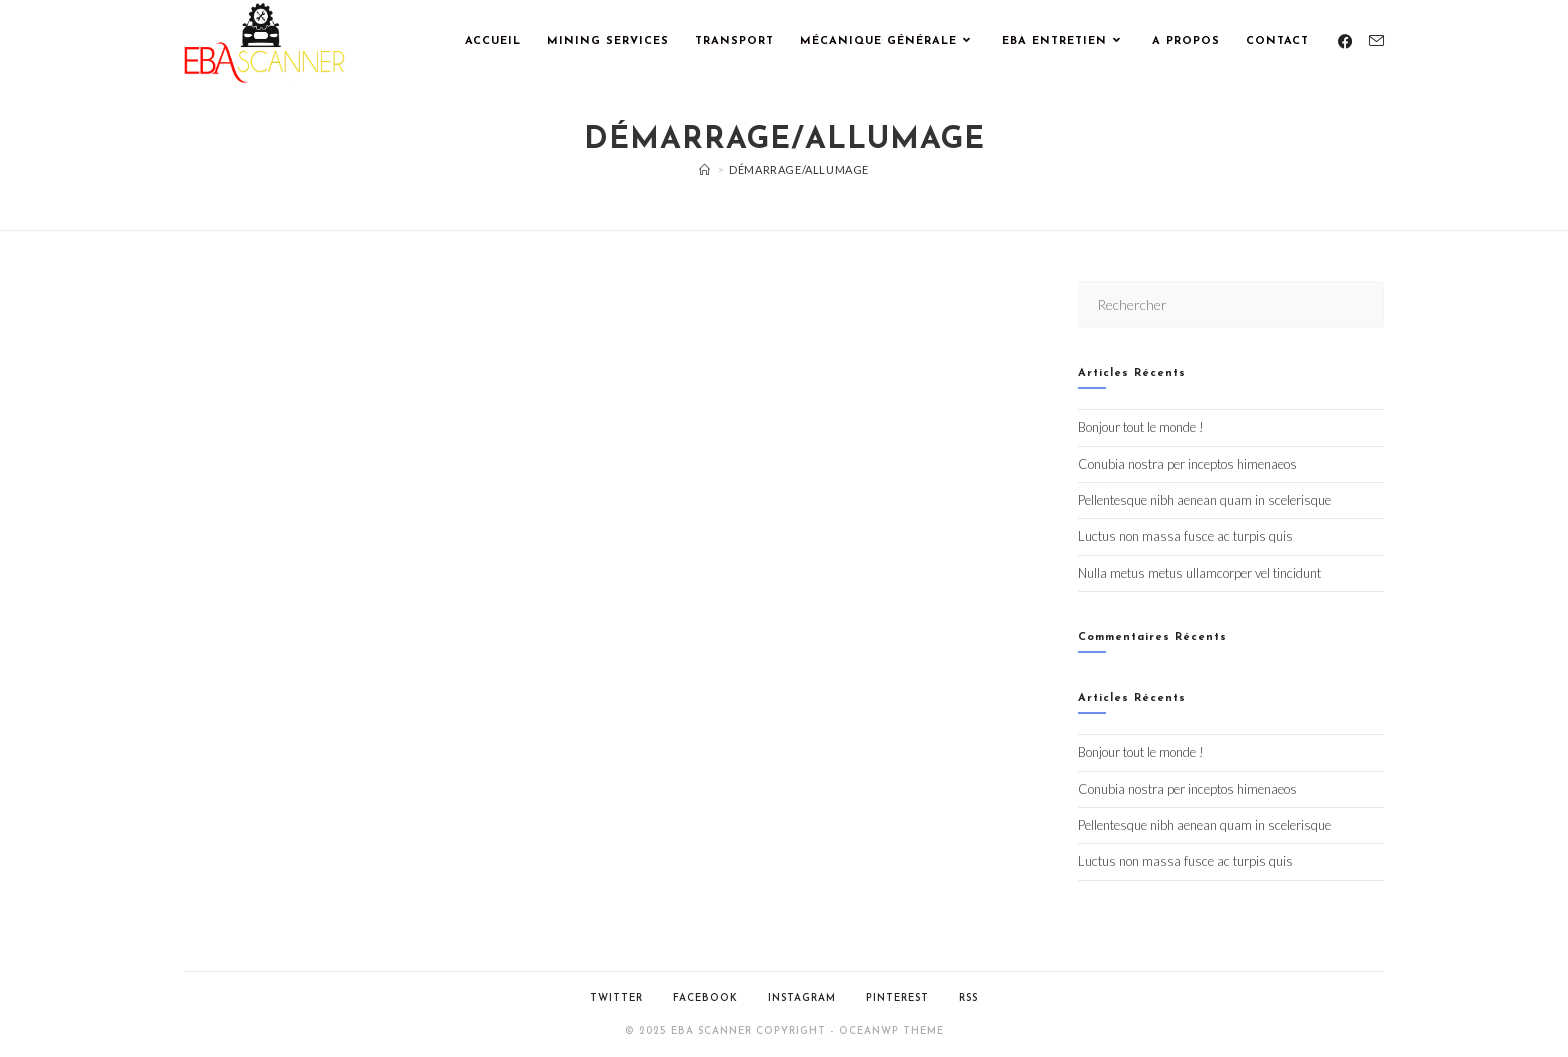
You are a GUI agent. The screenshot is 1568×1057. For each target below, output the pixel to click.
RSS (968, 998)
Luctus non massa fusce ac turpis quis (1185, 536)
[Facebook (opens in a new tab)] (1345, 41)
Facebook (705, 998)
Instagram (802, 998)
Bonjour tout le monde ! (1141, 427)
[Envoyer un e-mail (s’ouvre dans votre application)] (1376, 41)
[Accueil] (705, 169)
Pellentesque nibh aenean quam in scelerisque (1204, 500)
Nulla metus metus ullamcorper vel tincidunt (1199, 573)
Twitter (616, 998)
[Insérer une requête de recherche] (1231, 304)
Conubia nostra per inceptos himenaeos (1187, 464)
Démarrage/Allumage (799, 169)
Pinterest (897, 998)
